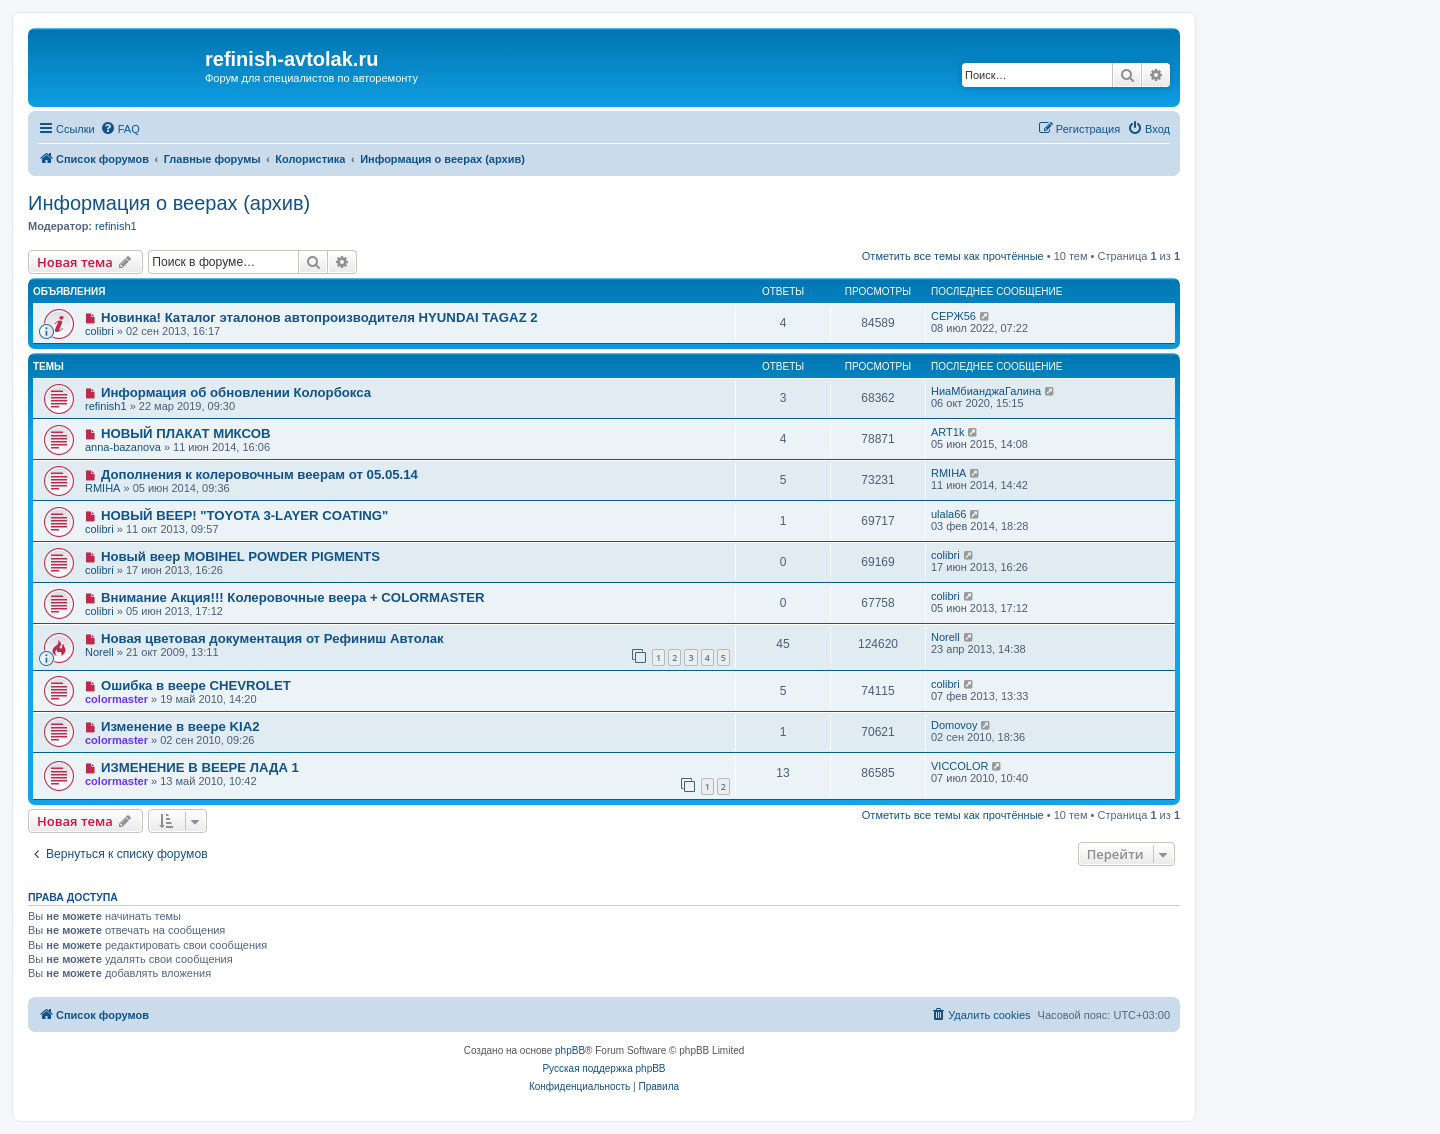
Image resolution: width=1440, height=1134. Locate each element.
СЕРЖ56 (953, 316)
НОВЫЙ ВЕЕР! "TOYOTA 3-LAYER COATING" (244, 515)
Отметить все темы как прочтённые (953, 256)
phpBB (570, 1050)
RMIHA (102, 488)
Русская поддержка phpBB (603, 1068)
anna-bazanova (123, 447)
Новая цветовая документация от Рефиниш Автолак (272, 638)
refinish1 (116, 226)
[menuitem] (120, 129)
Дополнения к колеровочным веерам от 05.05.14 (259, 474)
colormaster (116, 699)
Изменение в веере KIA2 (180, 726)
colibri (99, 331)
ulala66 (948, 514)
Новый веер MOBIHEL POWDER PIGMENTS (240, 556)
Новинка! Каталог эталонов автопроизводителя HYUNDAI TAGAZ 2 (319, 317)
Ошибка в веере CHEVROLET (196, 685)
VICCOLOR (959, 766)
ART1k (947, 432)
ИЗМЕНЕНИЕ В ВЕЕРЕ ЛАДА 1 (200, 767)
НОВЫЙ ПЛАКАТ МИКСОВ (186, 433)
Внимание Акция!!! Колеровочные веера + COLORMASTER (293, 597)
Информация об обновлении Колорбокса (236, 392)
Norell (99, 652)
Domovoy (954, 725)
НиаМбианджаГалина (986, 391)
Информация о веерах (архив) (169, 203)
